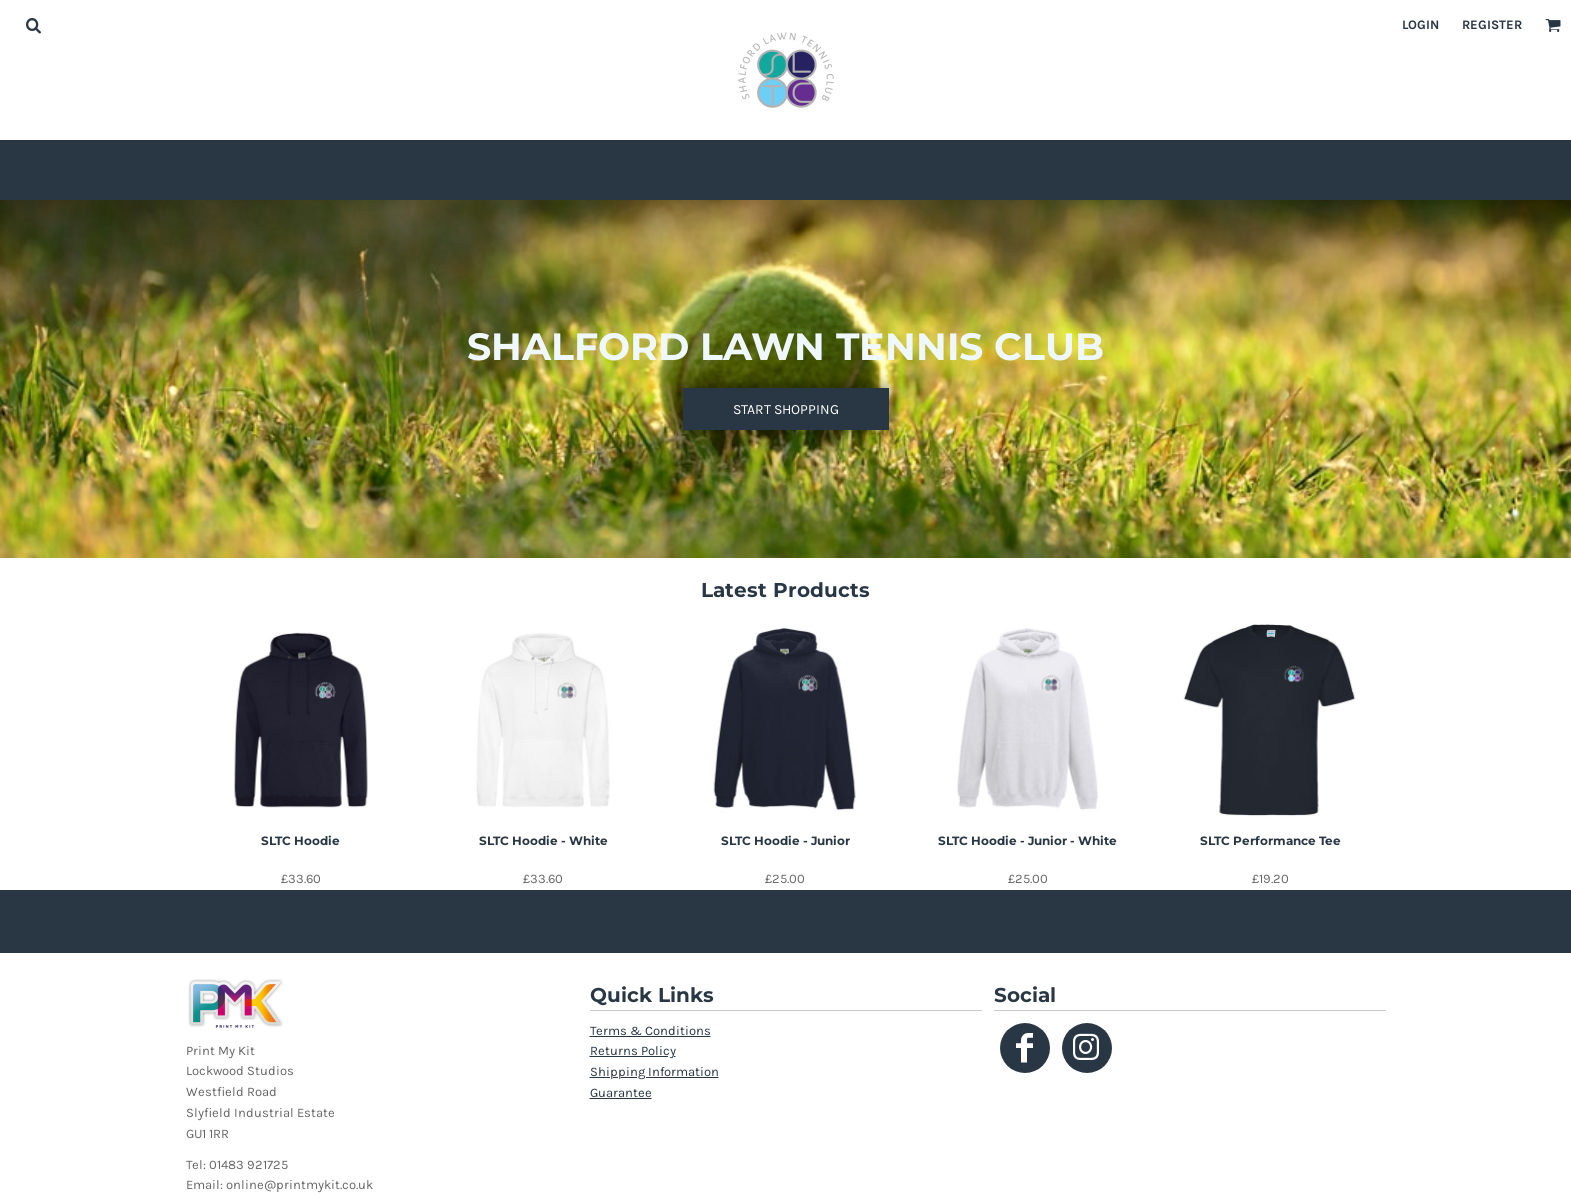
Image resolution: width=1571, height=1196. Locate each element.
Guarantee (621, 1092)
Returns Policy (633, 1050)
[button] (33, 25)
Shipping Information (654, 1071)
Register (1492, 24)
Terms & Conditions (650, 1030)
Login (1420, 24)
